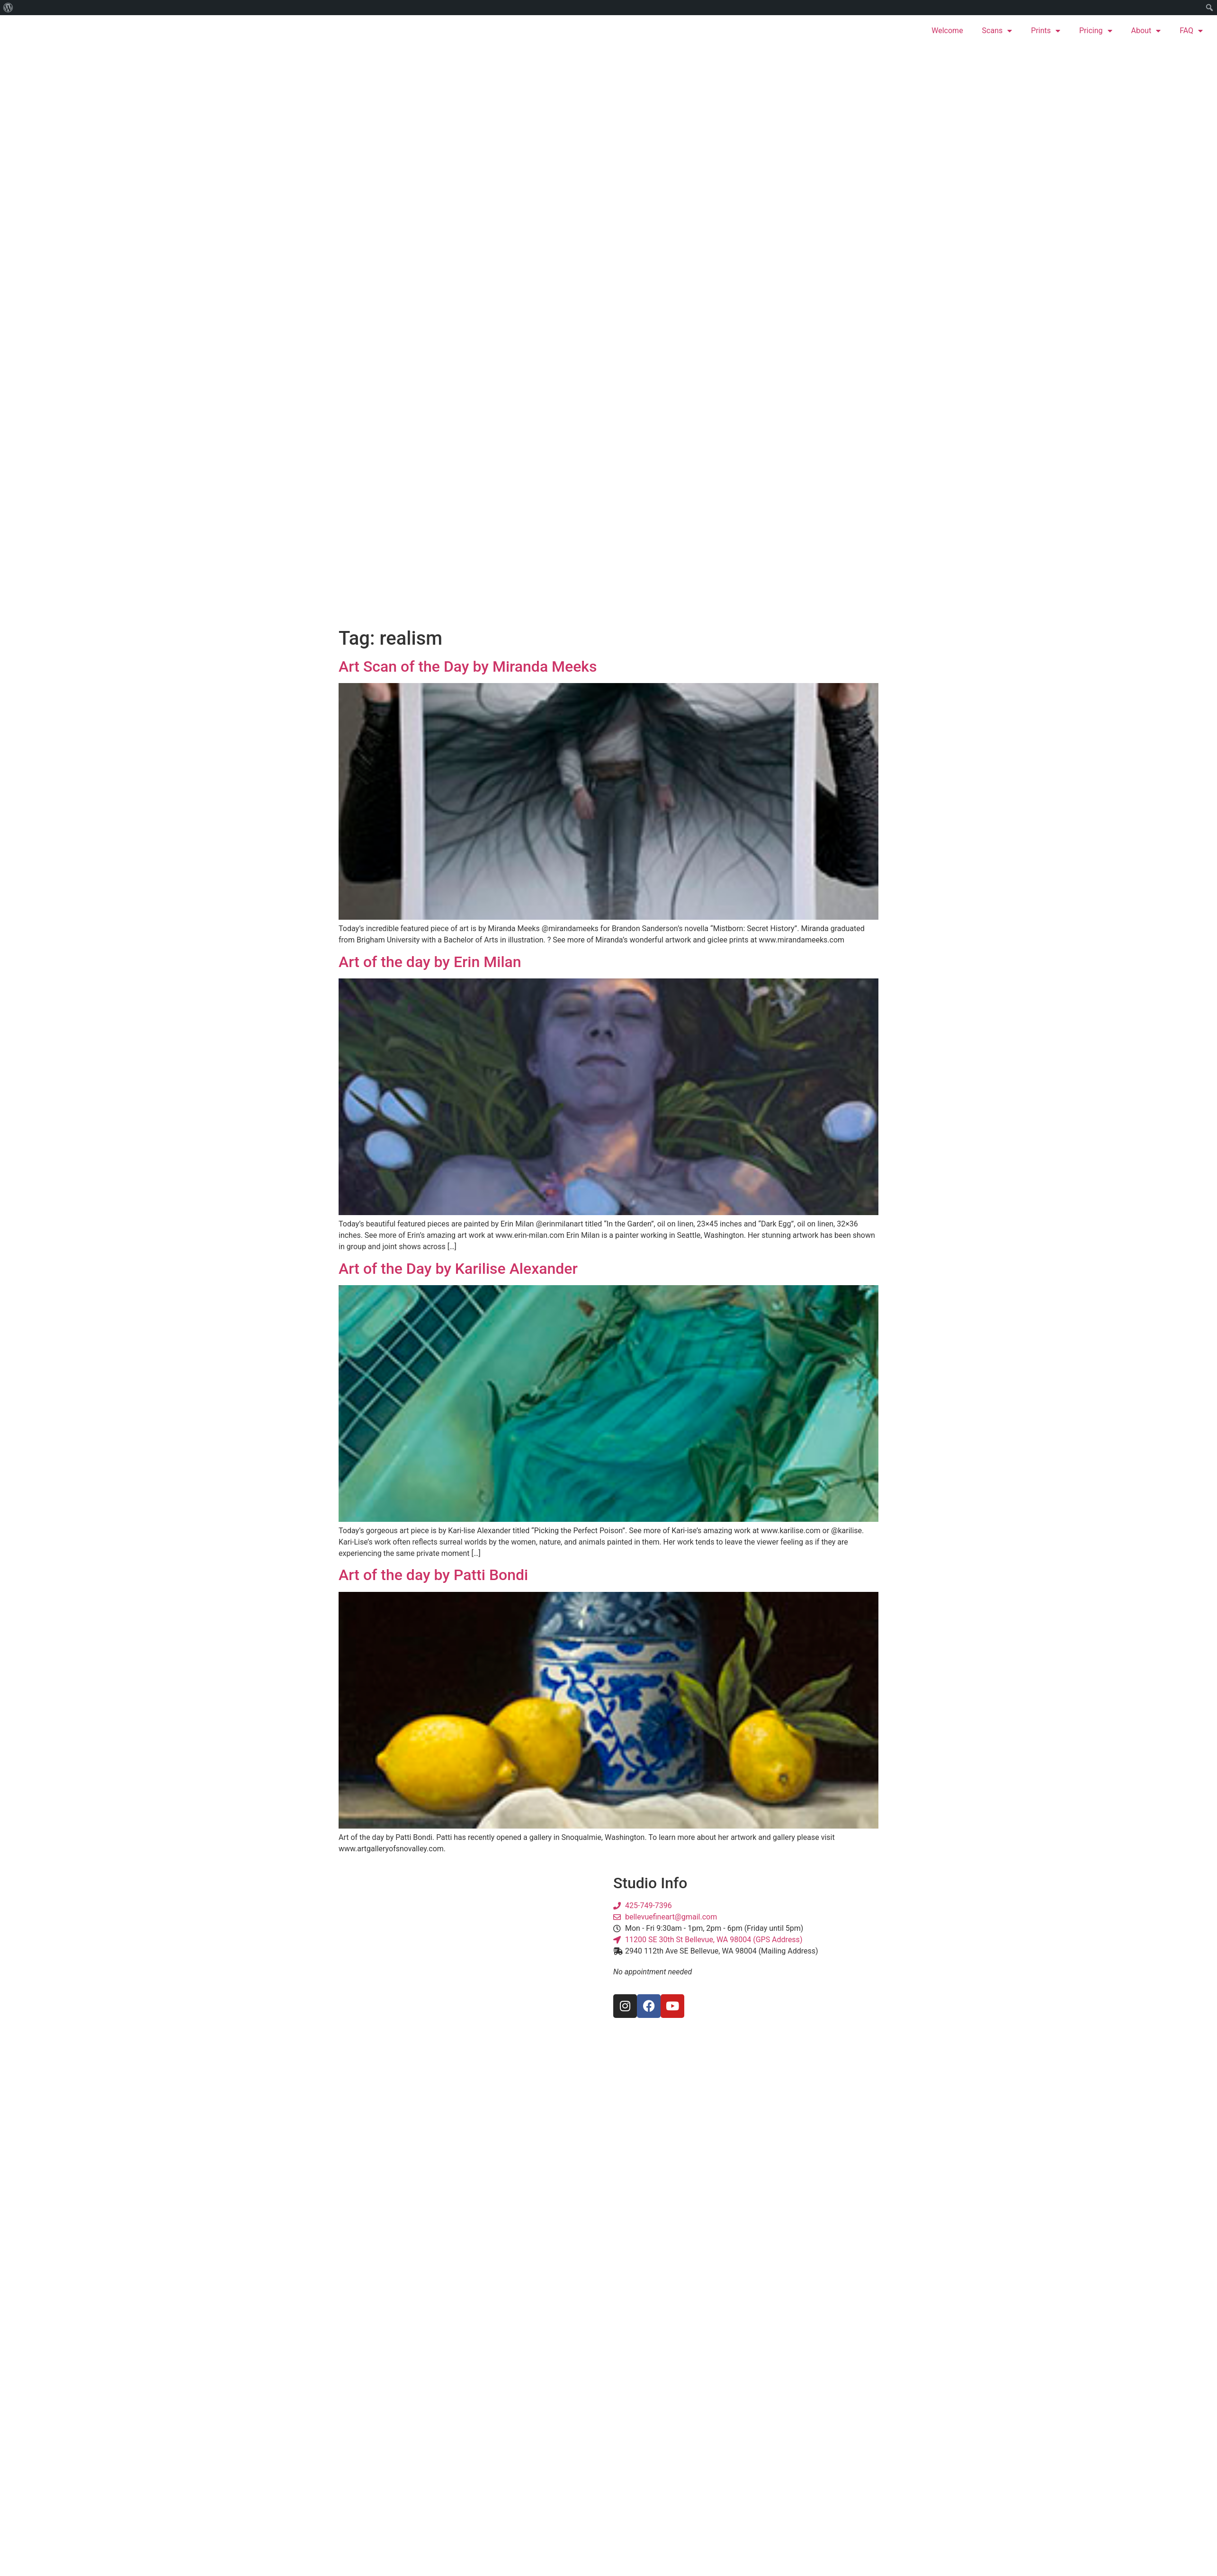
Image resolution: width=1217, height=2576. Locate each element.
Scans (997, 30)
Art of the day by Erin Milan (430, 962)
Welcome (947, 30)
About (1146, 30)
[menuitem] (8, 7)
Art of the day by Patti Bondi (433, 1575)
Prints (1045, 30)
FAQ (1191, 30)
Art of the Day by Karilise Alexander (458, 1269)
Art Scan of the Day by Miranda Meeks (468, 666)
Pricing (1095, 30)
